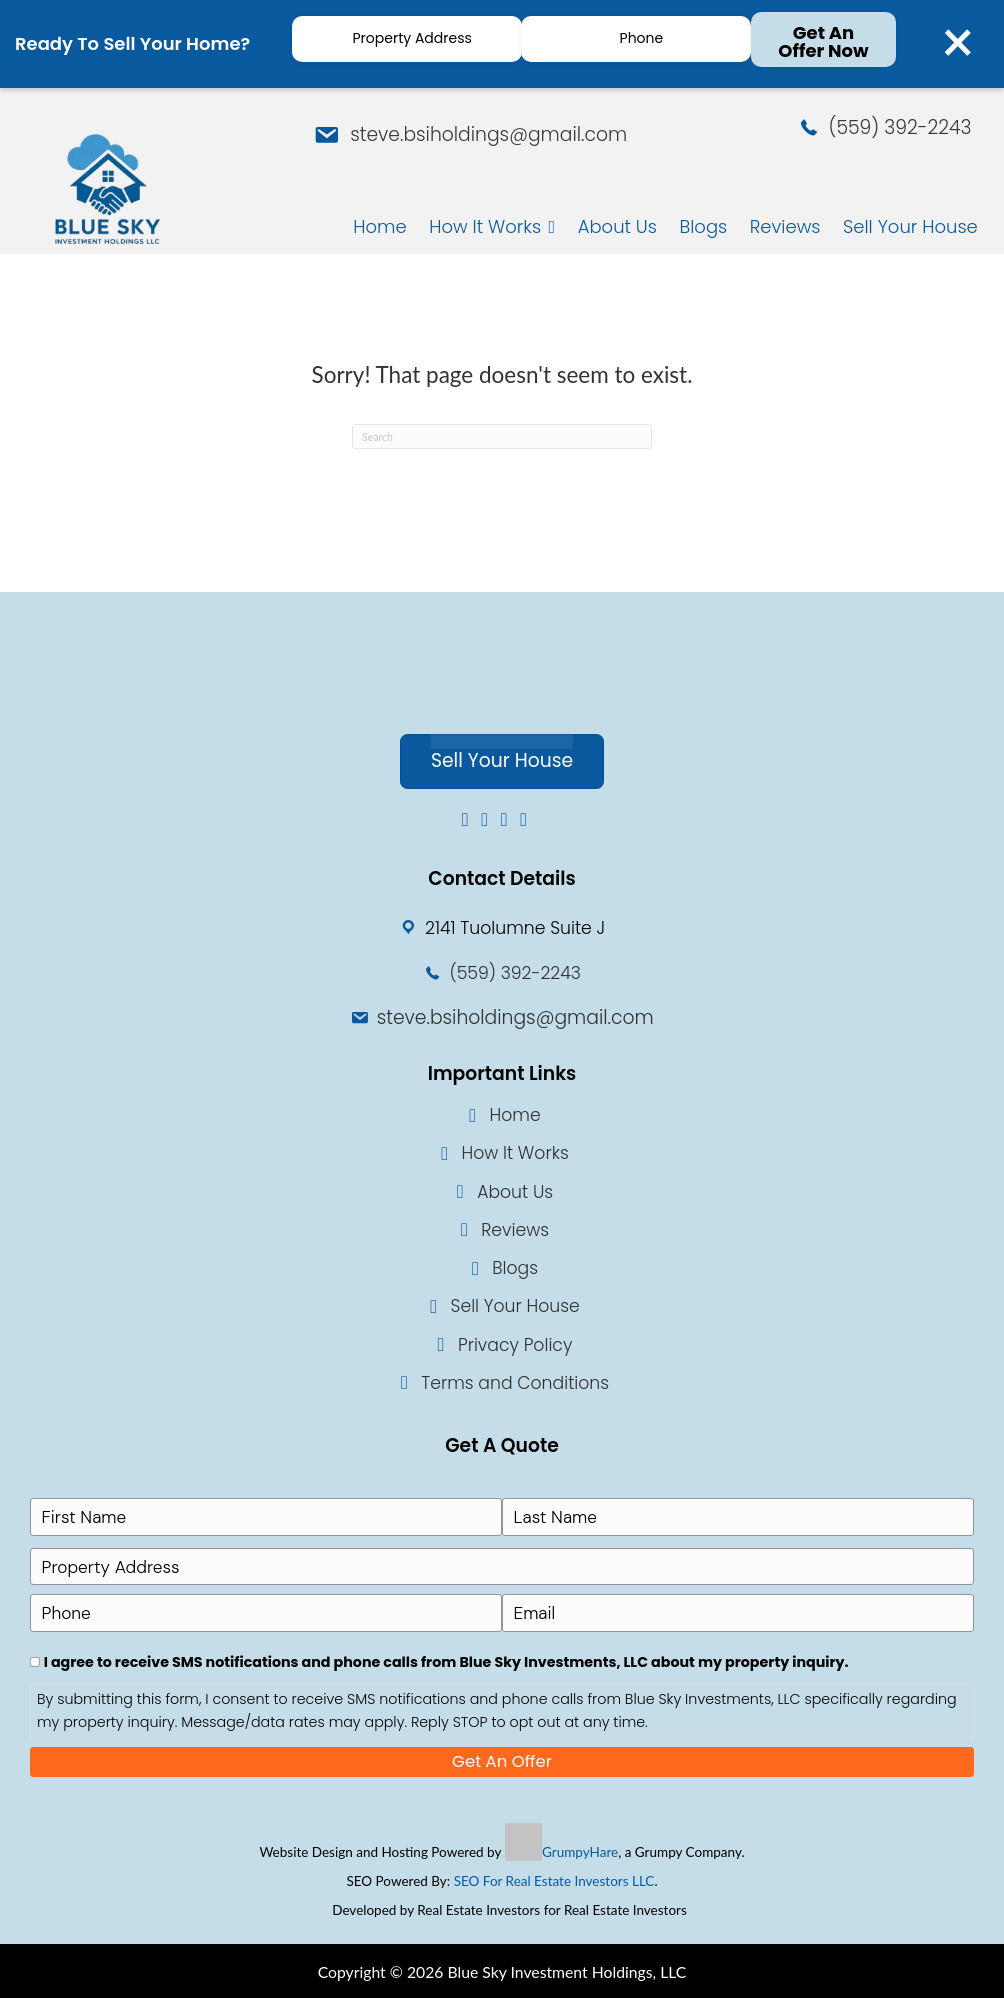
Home (515, 1121)
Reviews (515, 1235)
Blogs (515, 1274)
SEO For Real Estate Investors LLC (554, 1880)
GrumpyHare (580, 1850)
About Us (515, 1197)
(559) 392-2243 (902, 129)
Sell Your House (515, 1312)
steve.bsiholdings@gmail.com (484, 132)
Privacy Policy (515, 1350)
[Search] (502, 442)
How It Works (514, 1159)
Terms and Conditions (515, 1388)
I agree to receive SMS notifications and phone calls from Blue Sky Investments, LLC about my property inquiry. (446, 1660)
